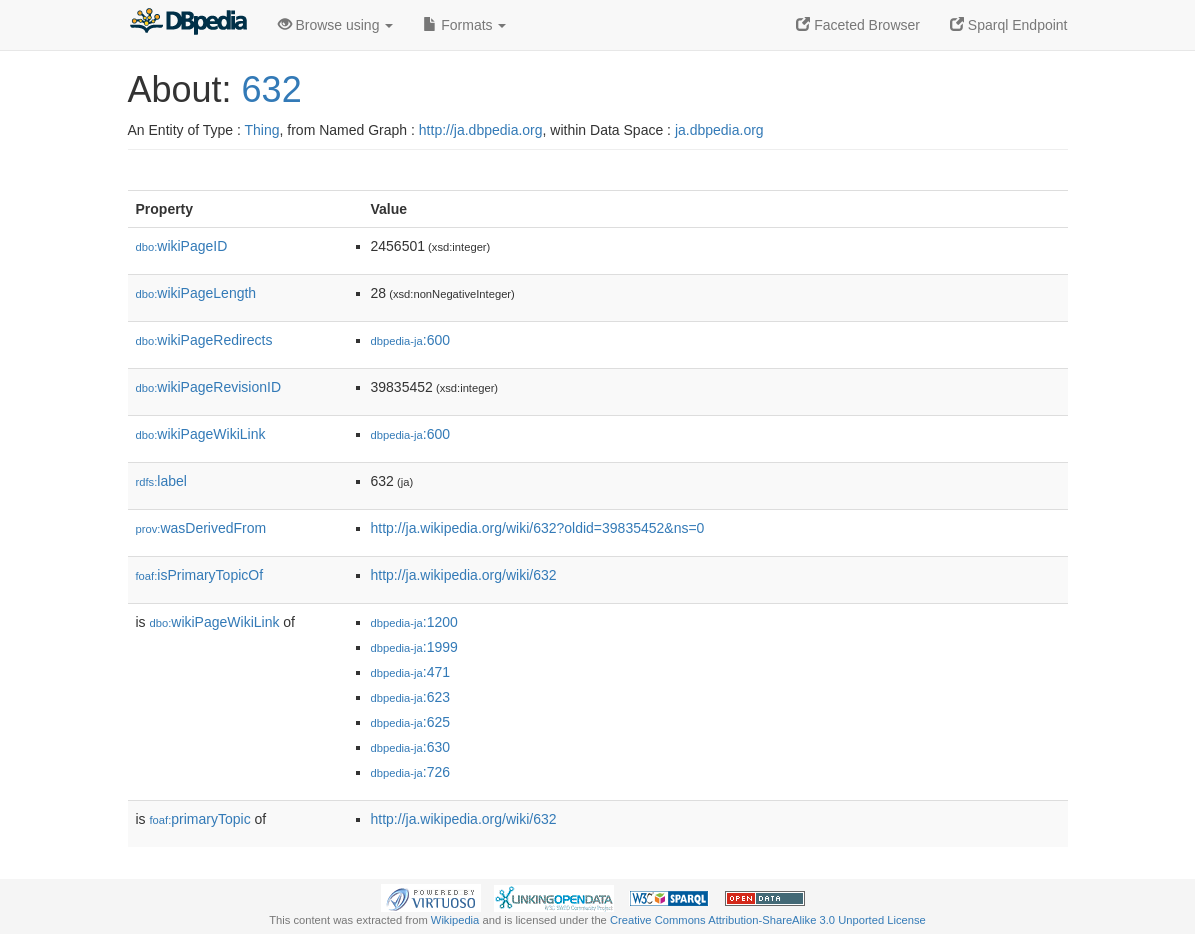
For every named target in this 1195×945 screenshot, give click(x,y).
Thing (262, 130)
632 (272, 89)
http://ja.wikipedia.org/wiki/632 (464, 575)
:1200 (414, 622)
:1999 (414, 647)
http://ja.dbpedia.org (481, 130)
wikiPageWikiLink (201, 434)
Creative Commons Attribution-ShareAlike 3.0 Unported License (768, 920)
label (161, 481)
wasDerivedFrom (201, 528)
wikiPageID (182, 246)
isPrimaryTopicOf (200, 575)
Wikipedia (455, 920)
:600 (411, 340)
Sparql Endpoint (1009, 25)
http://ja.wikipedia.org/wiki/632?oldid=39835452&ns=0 (538, 528)
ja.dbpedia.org (719, 130)
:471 (411, 672)
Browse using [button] (336, 25)
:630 (411, 747)
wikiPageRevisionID (209, 387)
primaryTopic (200, 819)
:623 (411, 697)
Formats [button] (464, 25)
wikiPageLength (196, 293)
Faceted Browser (858, 25)
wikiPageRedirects (204, 340)
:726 (411, 772)
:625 (411, 722)
